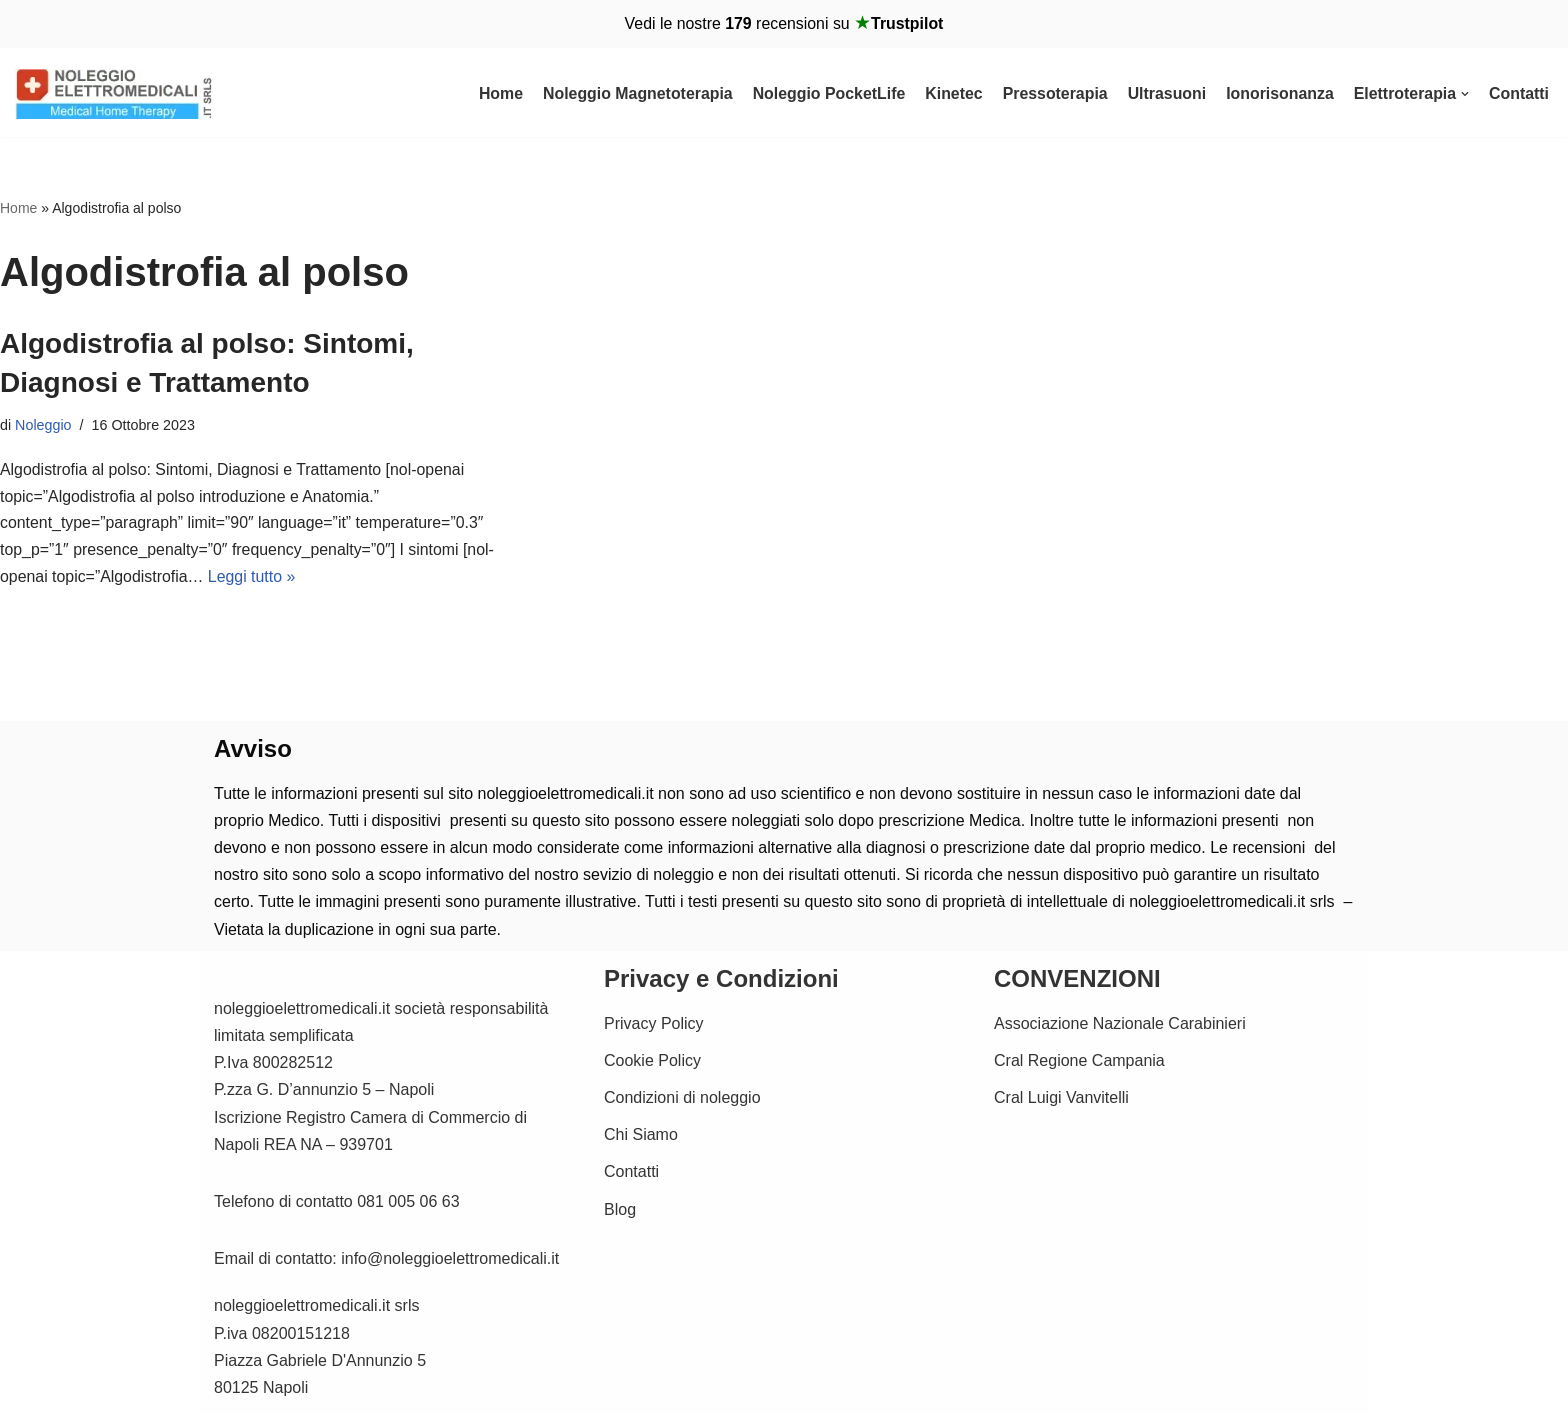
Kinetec (950, 93)
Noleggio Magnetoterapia (631, 93)
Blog (620, 1211)
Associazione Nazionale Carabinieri (1120, 1025)
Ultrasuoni (1164, 93)
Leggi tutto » (253, 579)
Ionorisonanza (1278, 93)
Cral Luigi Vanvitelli (1061, 1099)
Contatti (1519, 93)
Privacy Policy (654, 1025)
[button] (1465, 94)
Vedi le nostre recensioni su (783, 23)
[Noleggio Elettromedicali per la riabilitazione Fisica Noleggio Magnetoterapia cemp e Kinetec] (115, 94)
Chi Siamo (641, 1137)
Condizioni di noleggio (682, 1099)
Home (494, 93)
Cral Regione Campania (1079, 1062)
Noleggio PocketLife (824, 93)
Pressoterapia (1052, 93)
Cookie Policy (652, 1062)
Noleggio (43, 425)
